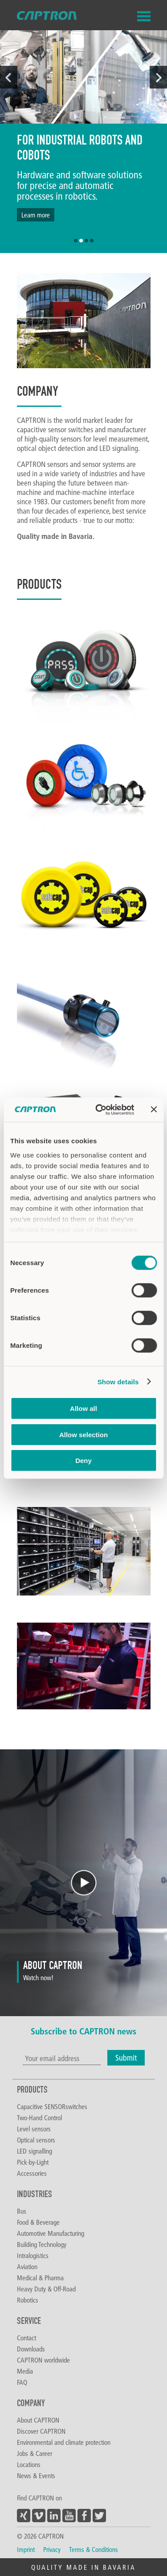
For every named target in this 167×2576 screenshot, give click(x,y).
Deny (83, 1460)
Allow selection (83, 1434)
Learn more (35, 214)
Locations (29, 2464)
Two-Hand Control (39, 2117)
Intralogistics (33, 2255)
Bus (21, 2210)
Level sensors (34, 2128)
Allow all (83, 1408)
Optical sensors (36, 2139)
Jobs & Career (34, 2453)
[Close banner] (154, 1109)
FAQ (22, 2382)
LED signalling (34, 2150)
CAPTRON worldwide (43, 2359)
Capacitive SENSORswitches (52, 2106)
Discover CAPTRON (41, 2431)
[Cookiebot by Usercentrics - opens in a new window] (99, 1109)
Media (25, 2371)
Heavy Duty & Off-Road (46, 2288)
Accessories (32, 2173)
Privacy (52, 2549)
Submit (126, 2058)
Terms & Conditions (93, 2549)
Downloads (31, 2348)
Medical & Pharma (40, 2277)
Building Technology (41, 2244)
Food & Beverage (38, 2222)
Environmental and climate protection (63, 2442)
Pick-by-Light (33, 2162)
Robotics (27, 2299)
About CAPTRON (38, 2419)
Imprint (26, 2549)
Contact (26, 2337)
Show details (118, 1381)
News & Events (36, 2475)
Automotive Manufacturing (50, 2233)
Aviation (27, 2266)
